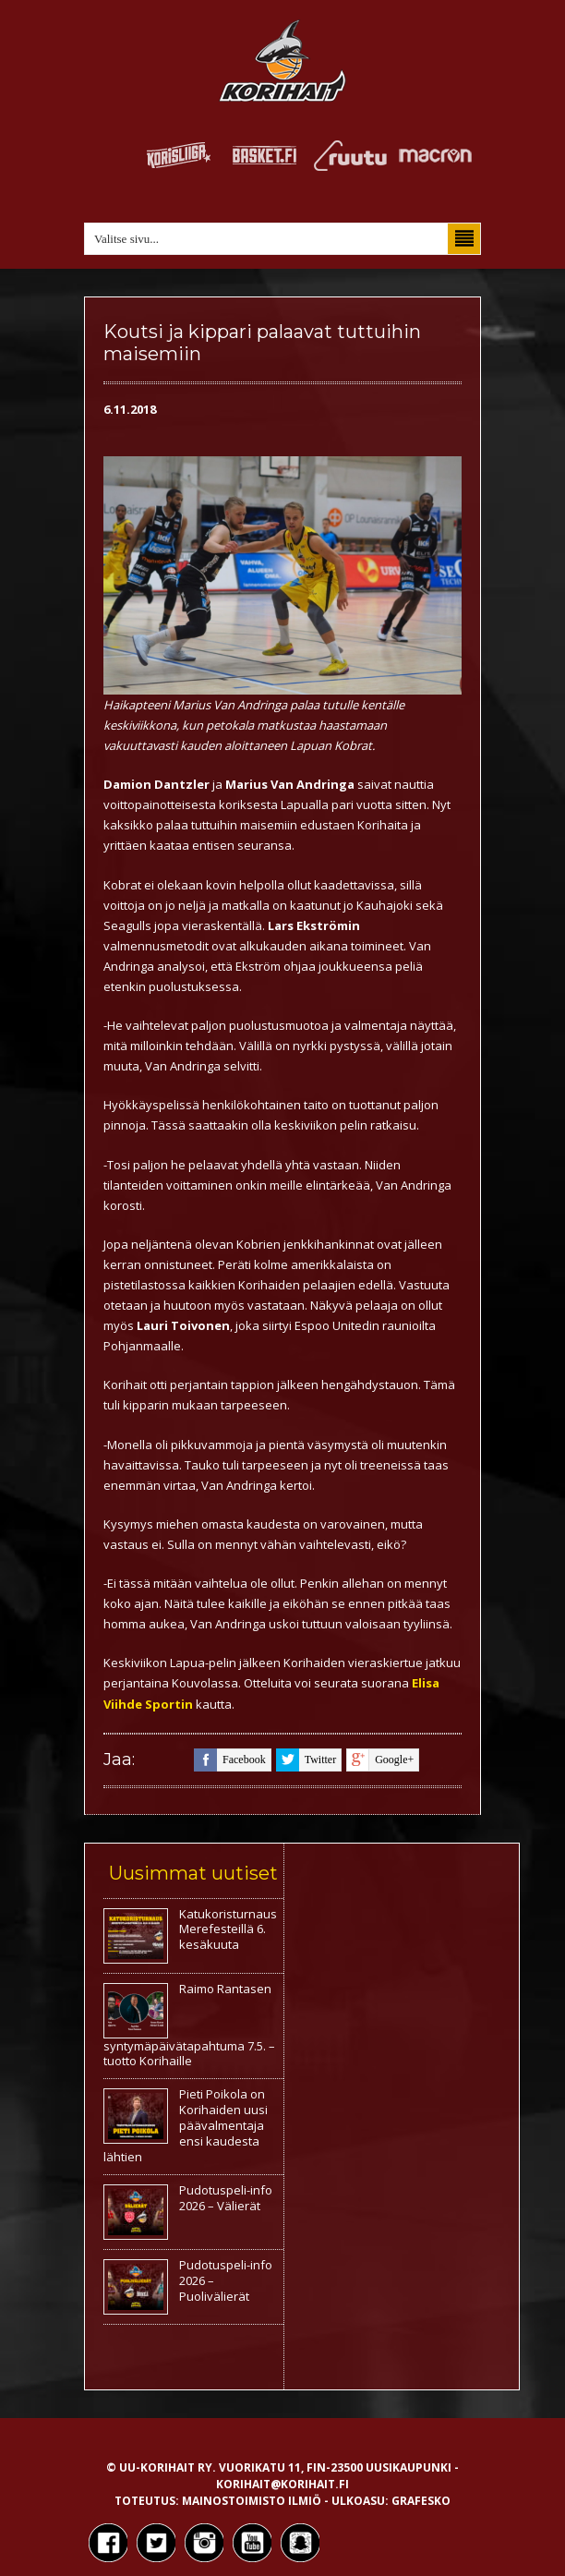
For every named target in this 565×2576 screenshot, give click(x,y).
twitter (306, 1760)
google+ (380, 1760)
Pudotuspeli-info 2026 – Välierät (225, 2198)
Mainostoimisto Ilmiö (251, 2501)
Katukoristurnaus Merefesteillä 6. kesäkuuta (228, 1929)
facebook (230, 1760)
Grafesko (421, 2501)
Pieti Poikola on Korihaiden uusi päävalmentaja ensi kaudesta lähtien (185, 2125)
